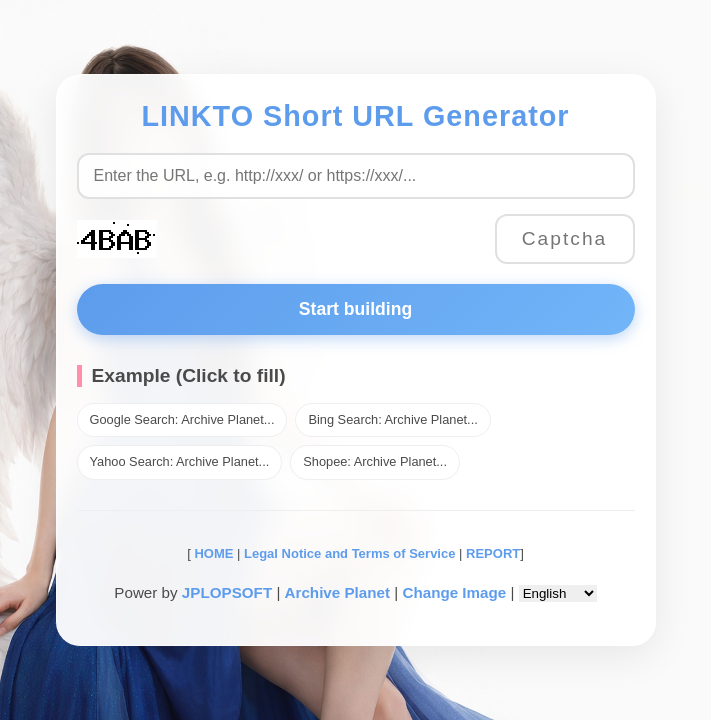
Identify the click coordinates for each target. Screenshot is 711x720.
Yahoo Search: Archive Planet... (180, 461)
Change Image (454, 592)
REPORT (493, 553)
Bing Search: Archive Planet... (392, 419)
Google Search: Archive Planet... (182, 419)
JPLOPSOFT (227, 592)
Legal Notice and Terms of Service (349, 553)
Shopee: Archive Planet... (375, 461)
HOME (212, 553)
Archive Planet (338, 592)
